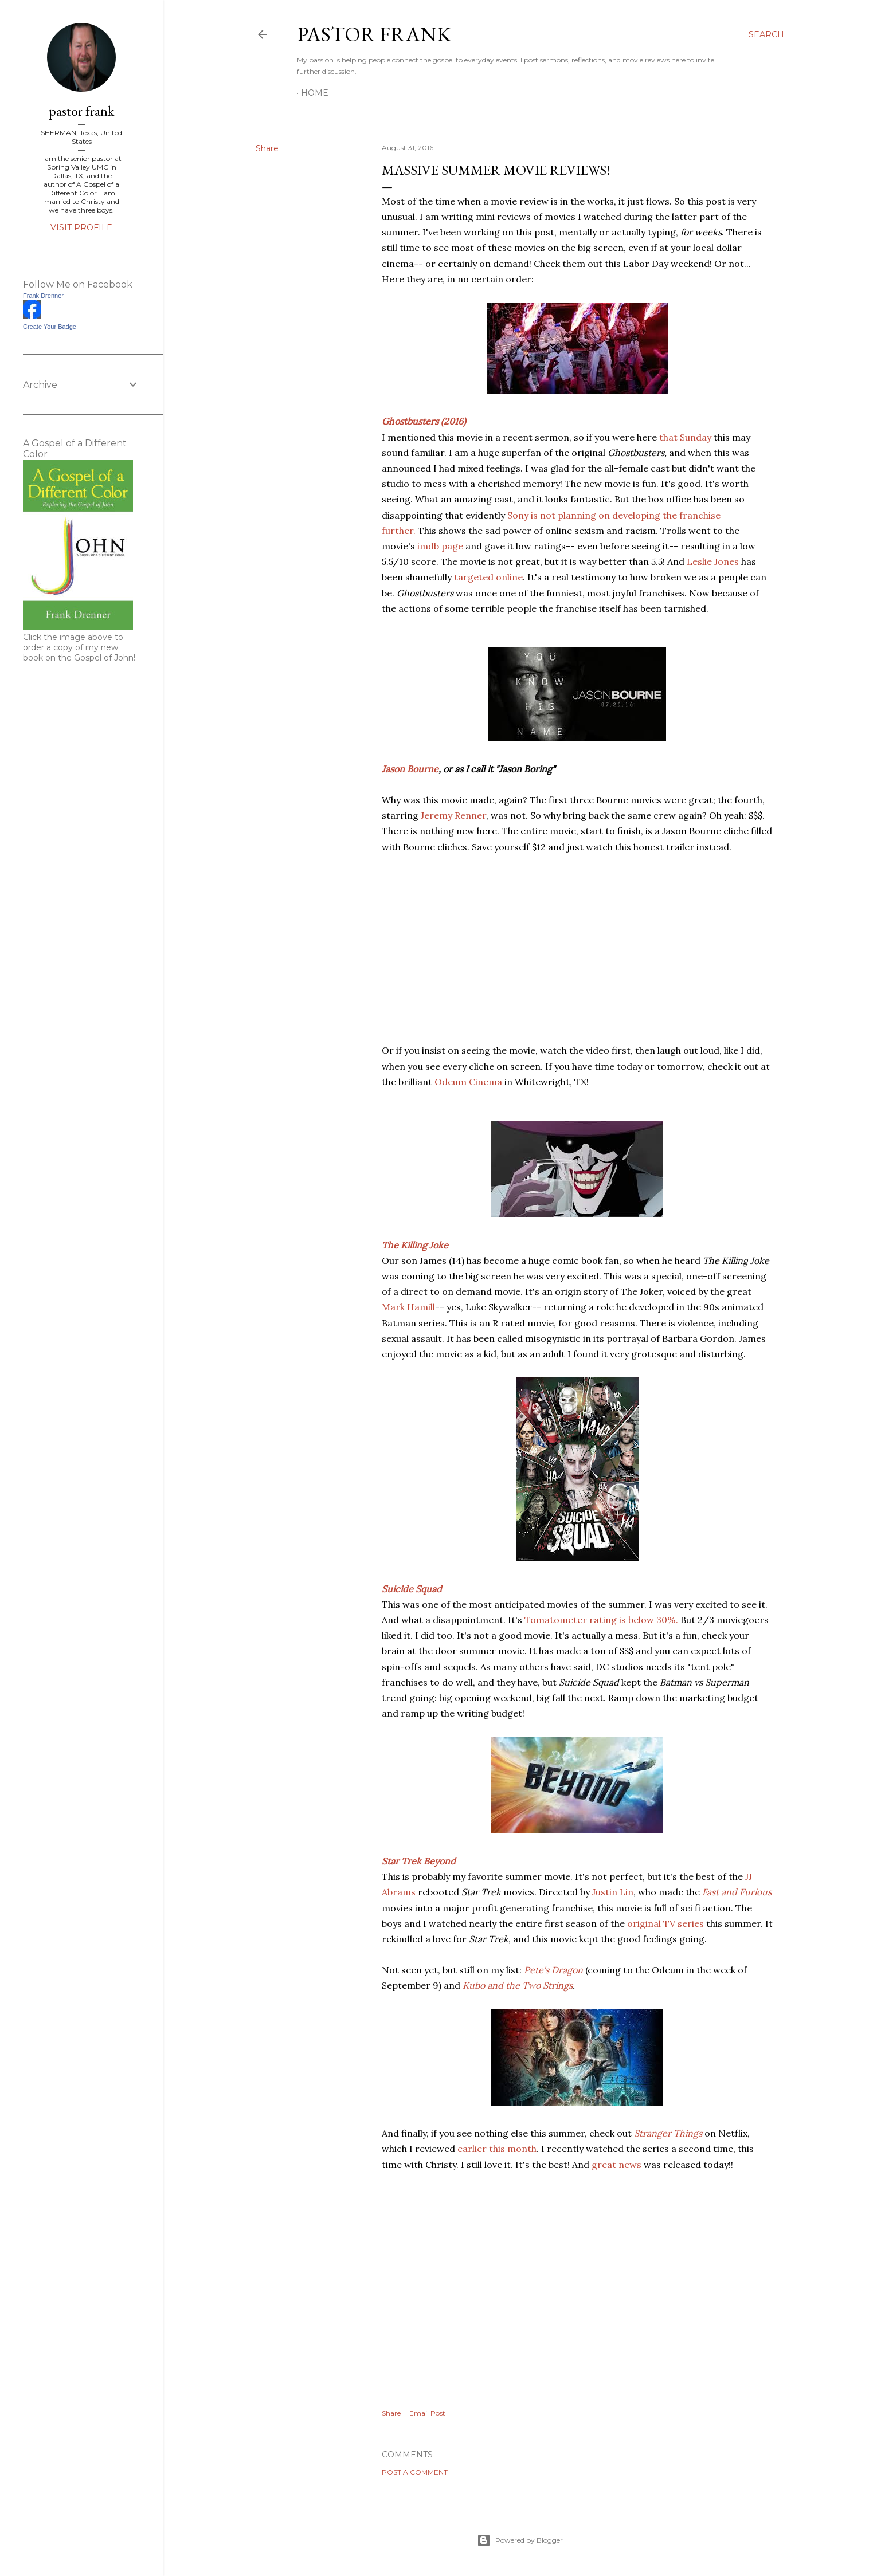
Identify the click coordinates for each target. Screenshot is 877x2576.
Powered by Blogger (520, 2540)
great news (616, 2164)
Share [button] (267, 148)
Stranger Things (668, 2133)
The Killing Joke (415, 1245)
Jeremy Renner (453, 815)
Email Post (427, 2413)
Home (314, 93)
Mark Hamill (408, 1307)
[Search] (766, 34)
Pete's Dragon (553, 1970)
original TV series (665, 1923)
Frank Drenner (43, 295)
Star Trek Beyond (419, 1861)
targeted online (487, 577)
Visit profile (81, 227)
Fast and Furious (737, 1892)
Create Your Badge (49, 326)
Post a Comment (415, 2472)
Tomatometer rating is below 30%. (601, 1619)
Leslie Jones (713, 561)
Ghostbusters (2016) (424, 421)
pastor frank (374, 34)
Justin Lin (612, 1892)
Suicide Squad (412, 1589)
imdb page (440, 546)
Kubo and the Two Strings (518, 1985)
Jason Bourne (410, 769)
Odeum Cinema (468, 1081)
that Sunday (685, 437)
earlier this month (497, 2148)
